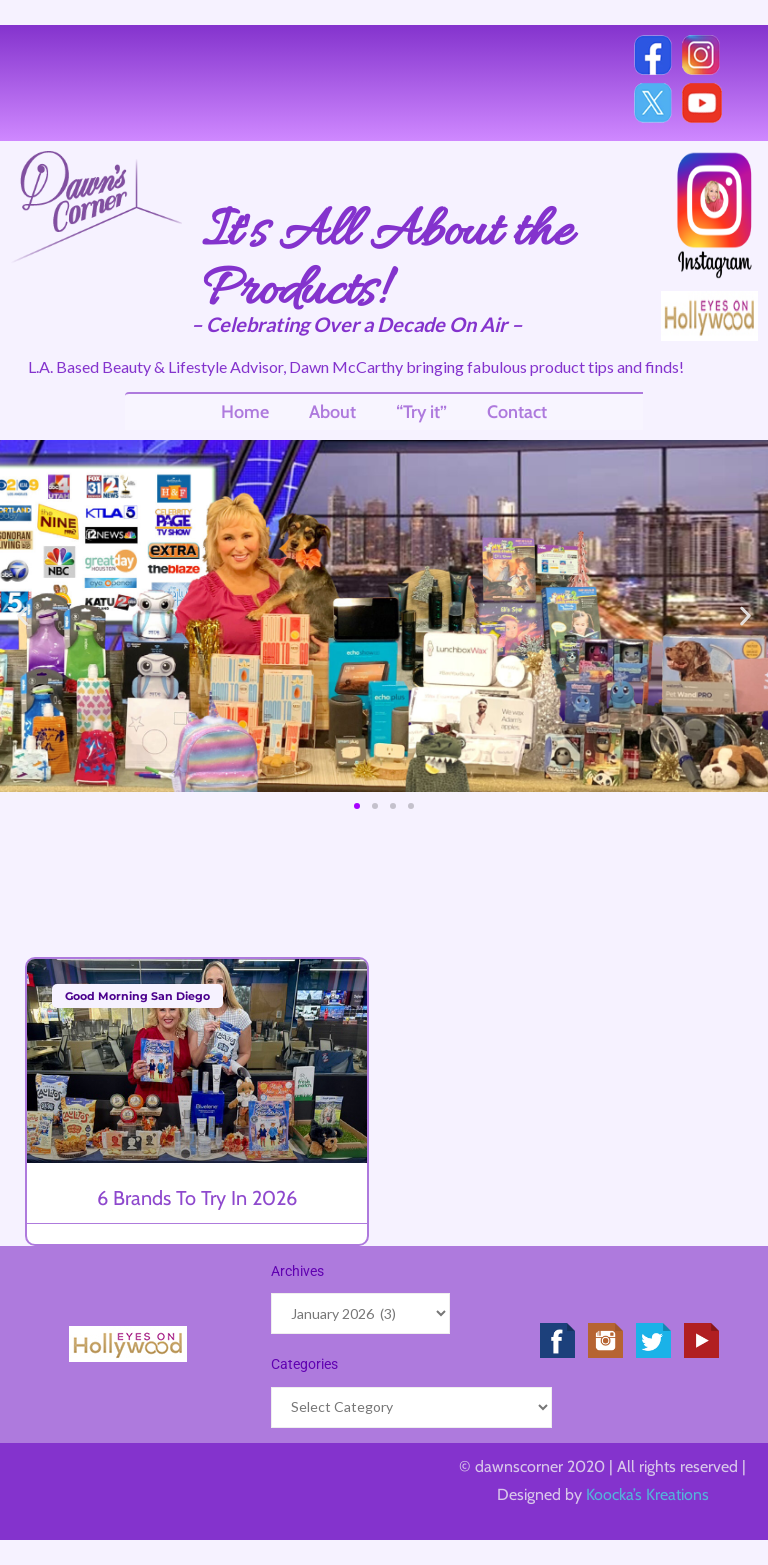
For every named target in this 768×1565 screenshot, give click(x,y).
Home (245, 412)
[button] (22, 616)
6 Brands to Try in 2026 (197, 1198)
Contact (517, 412)
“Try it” (421, 412)
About (332, 412)
